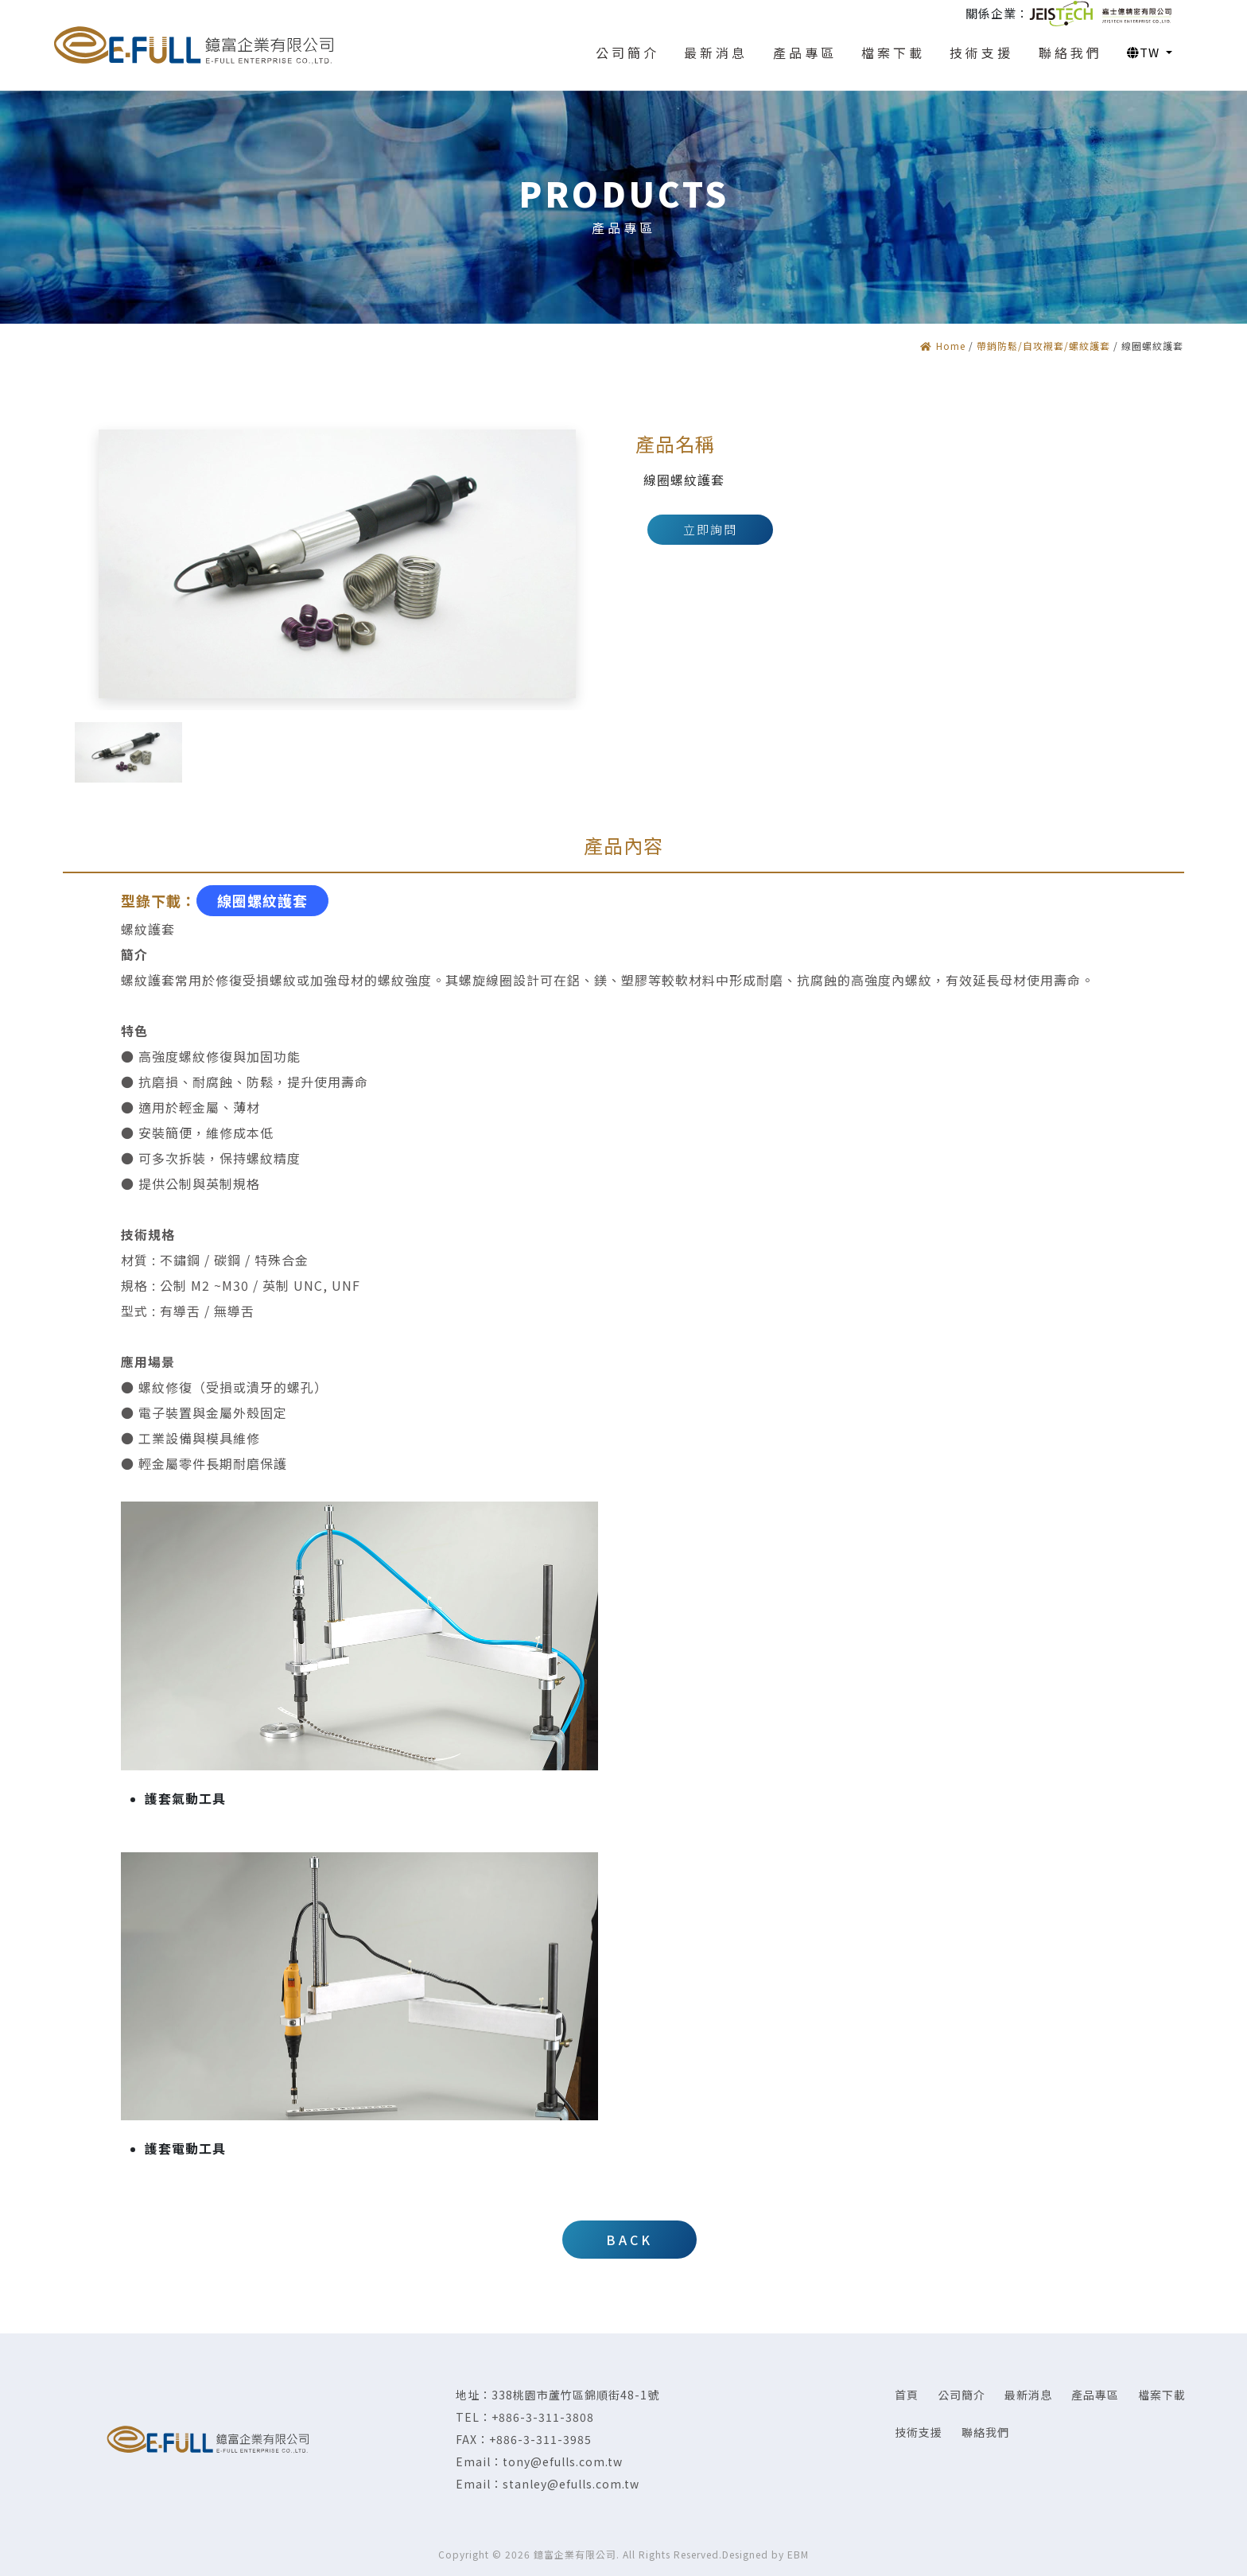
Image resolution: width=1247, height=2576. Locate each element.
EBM (798, 2554)
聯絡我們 (985, 2432)
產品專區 (1095, 2395)
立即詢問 (710, 529)
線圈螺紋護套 (262, 900)
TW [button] (1145, 52)
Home (942, 345)
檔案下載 (1162, 2395)
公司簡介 (961, 2395)
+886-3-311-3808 (542, 2417)
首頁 (907, 2395)
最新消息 (1028, 2395)
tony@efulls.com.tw (563, 2461)
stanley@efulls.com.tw (571, 2484)
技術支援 (918, 2432)
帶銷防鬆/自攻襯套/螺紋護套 (1043, 345)
